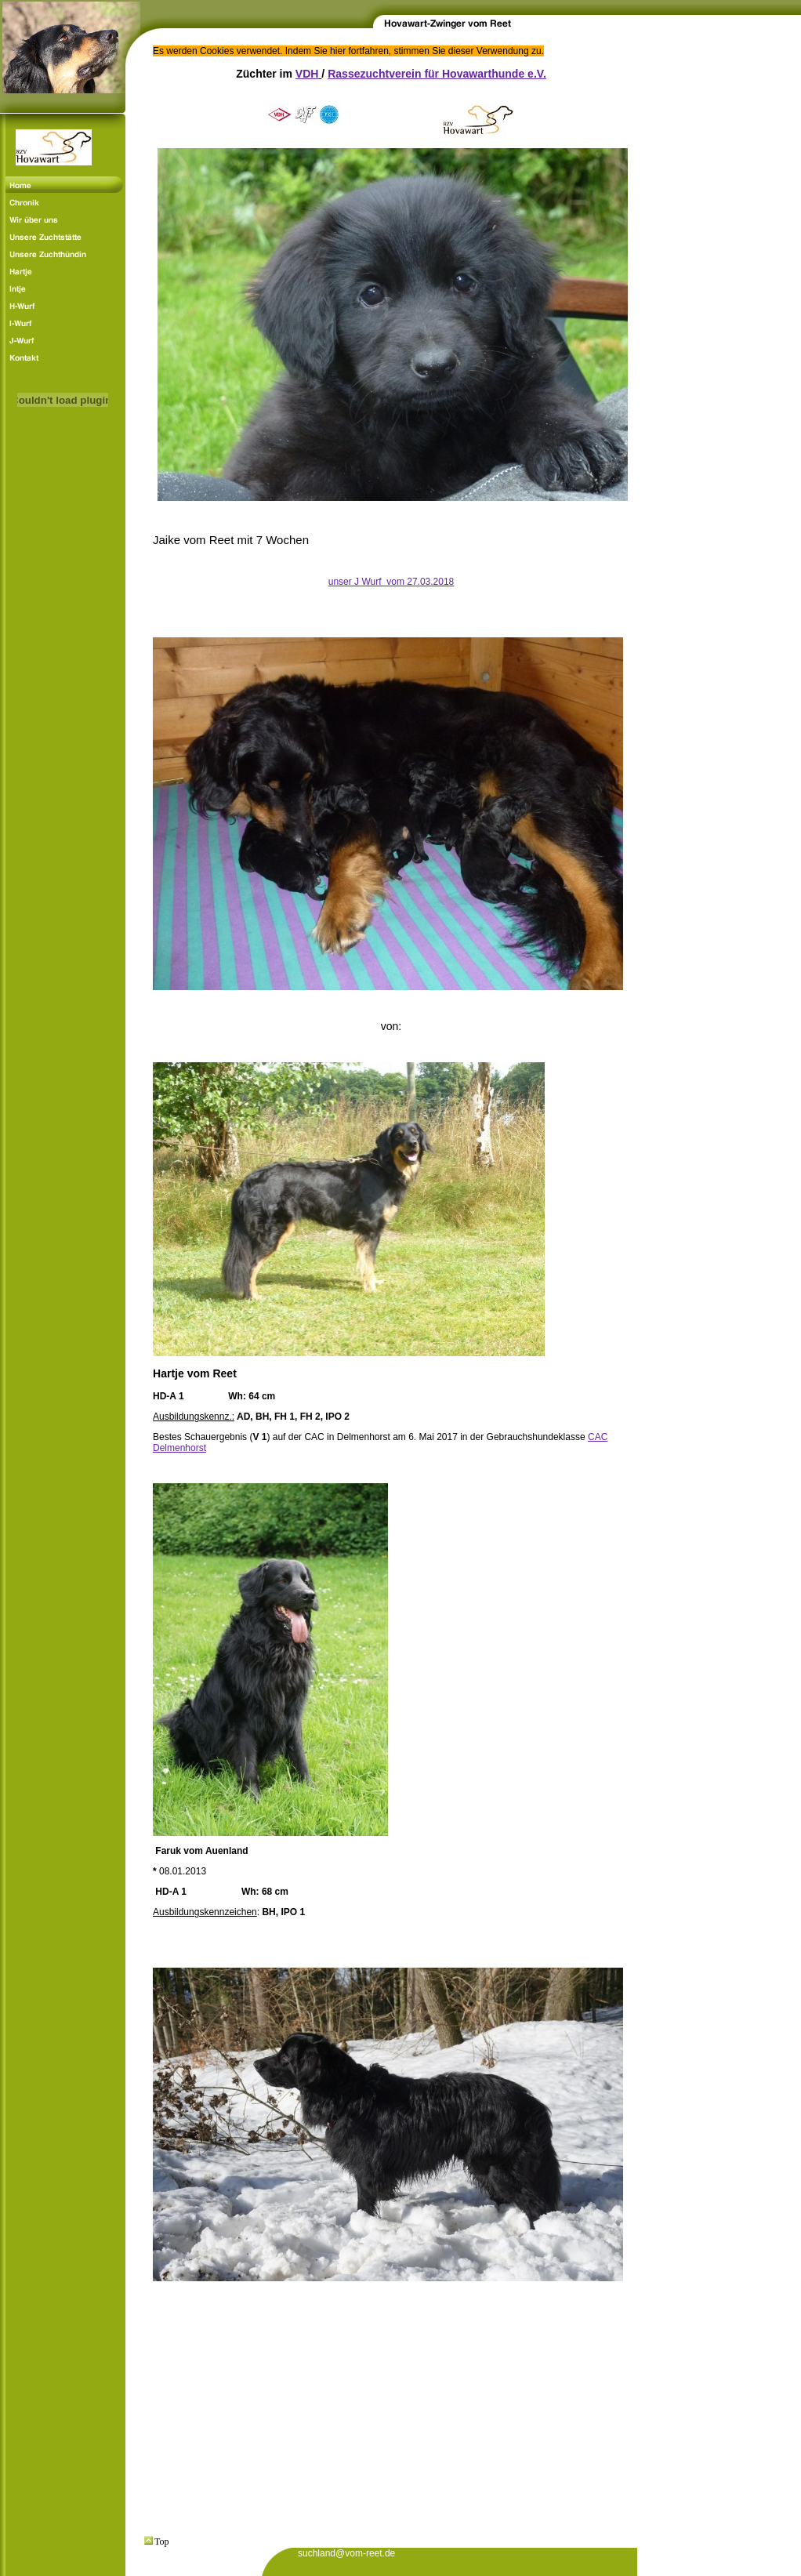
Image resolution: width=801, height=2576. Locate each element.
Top (156, 2541)
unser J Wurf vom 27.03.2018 (391, 581)
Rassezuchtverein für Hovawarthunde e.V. (437, 73)
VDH (307, 73)
